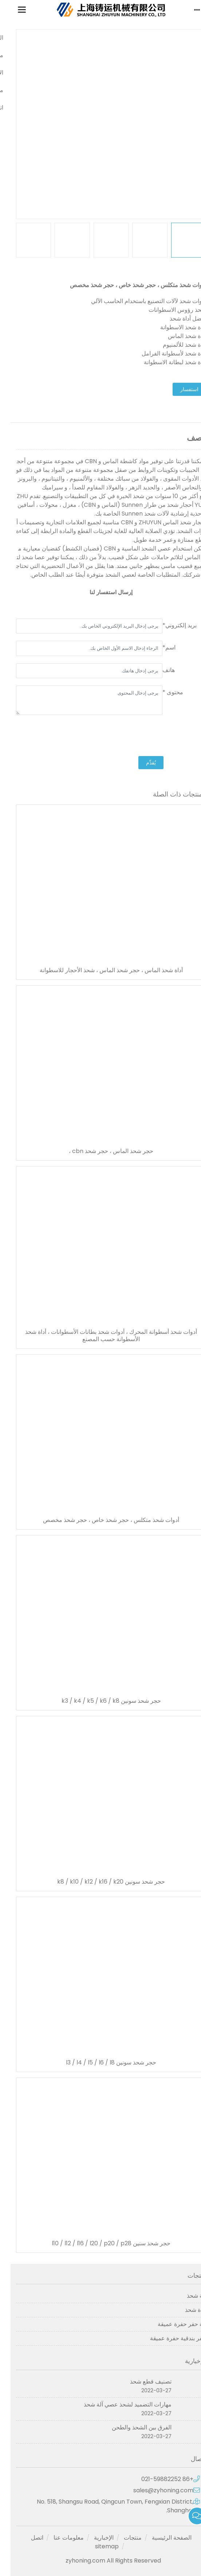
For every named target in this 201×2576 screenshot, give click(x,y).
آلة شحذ (186, 2295)
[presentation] (140, 736)
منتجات (122, 2537)
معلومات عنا (58, 2537)
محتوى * (162, 692)
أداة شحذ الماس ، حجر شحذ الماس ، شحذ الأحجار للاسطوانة (100, 970)
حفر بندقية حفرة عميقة (167, 2338)
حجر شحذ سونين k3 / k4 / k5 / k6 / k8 (100, 1701)
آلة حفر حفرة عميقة (171, 2324)
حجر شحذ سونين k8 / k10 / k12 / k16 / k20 (100, 1881)
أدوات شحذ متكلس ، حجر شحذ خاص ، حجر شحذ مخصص (100, 1520)
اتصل (26, 2537)
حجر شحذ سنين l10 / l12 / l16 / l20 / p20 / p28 (100, 2243)
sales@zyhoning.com (153, 2490)
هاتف (158, 670)
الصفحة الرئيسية (161, 2537)
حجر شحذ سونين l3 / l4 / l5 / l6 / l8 (100, 2062)
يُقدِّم (140, 763)
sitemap (96, 2546)
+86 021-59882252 (157, 2479)
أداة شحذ (185, 2310)
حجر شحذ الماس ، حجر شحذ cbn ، (100, 1151)
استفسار (179, 389)
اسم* (158, 647)
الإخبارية (93, 2537)
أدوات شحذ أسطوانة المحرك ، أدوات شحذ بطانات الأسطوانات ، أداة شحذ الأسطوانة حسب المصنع (100, 1335)
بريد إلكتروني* (169, 625)
